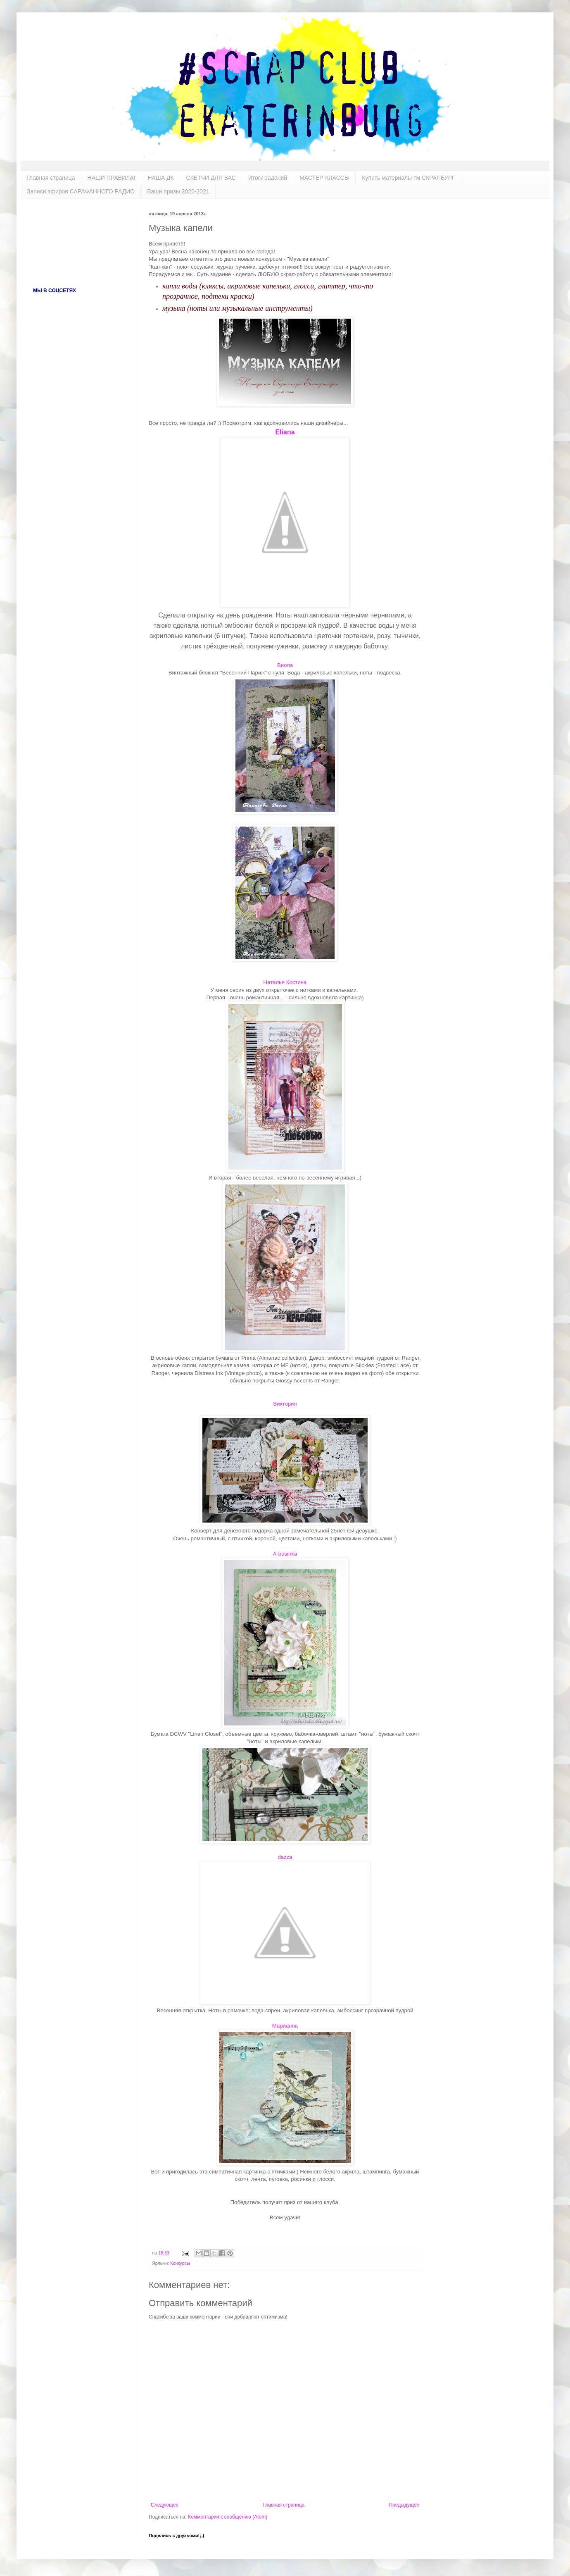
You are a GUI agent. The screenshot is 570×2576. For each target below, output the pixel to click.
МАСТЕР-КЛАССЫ (324, 177)
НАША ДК (160, 177)
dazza (285, 1857)
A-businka (285, 1554)
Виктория (285, 1404)
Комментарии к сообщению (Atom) (227, 2517)
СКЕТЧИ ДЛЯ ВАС (211, 177)
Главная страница (50, 177)
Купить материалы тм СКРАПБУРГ (408, 177)
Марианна (285, 2026)
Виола (285, 665)
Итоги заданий (267, 177)
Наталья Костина (285, 982)
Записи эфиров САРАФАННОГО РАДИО (81, 191)
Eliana (284, 432)
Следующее (164, 2505)
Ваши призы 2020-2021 (178, 191)
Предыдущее (404, 2505)
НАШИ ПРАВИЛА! (111, 177)
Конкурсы (180, 2263)
